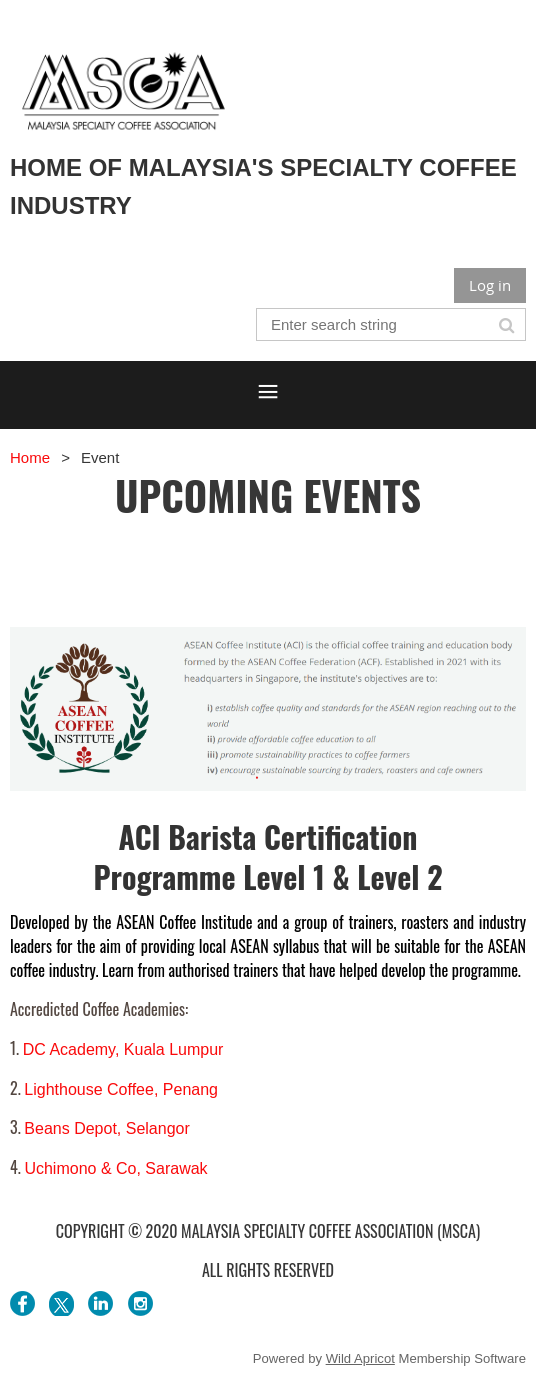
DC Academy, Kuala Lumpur (123, 1049)
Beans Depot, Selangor (106, 1128)
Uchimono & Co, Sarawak (115, 1168)
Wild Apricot (360, 1358)
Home (30, 457)
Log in (490, 285)
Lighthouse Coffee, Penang (121, 1089)
